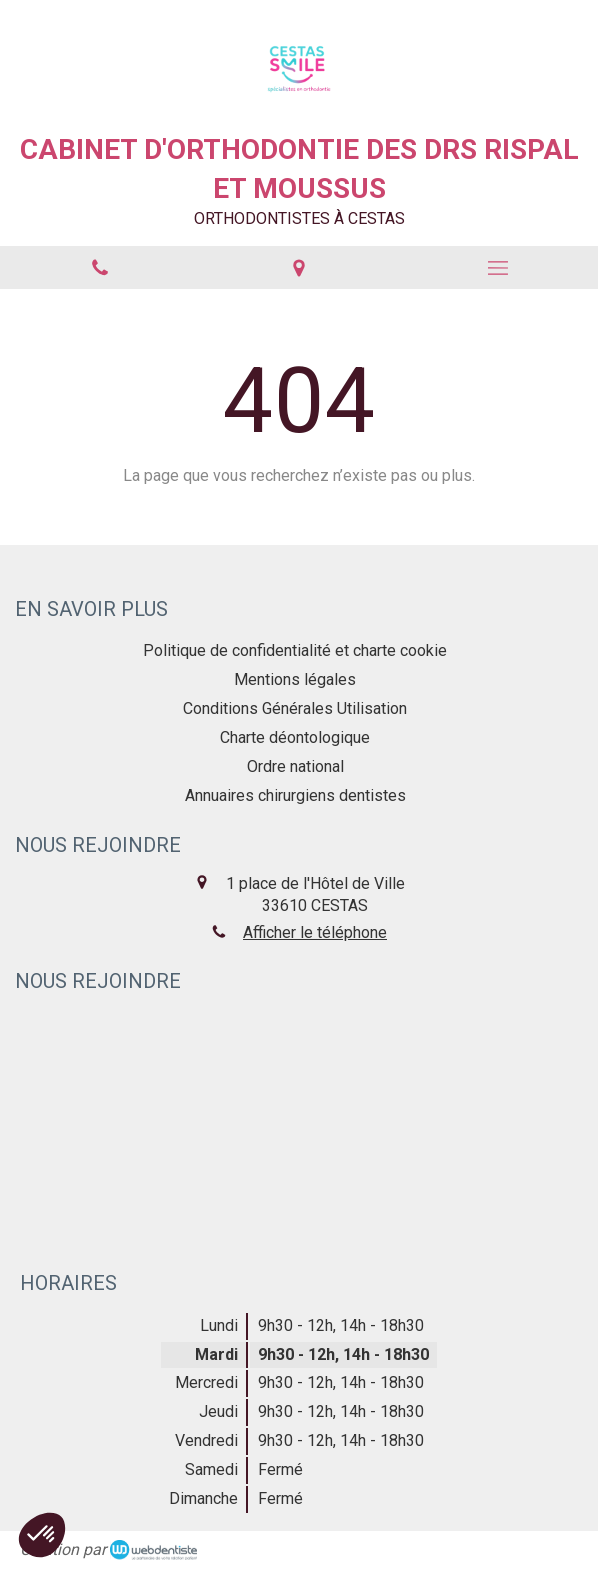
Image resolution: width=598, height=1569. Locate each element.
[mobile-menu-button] (498, 268)
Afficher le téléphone (315, 932)
